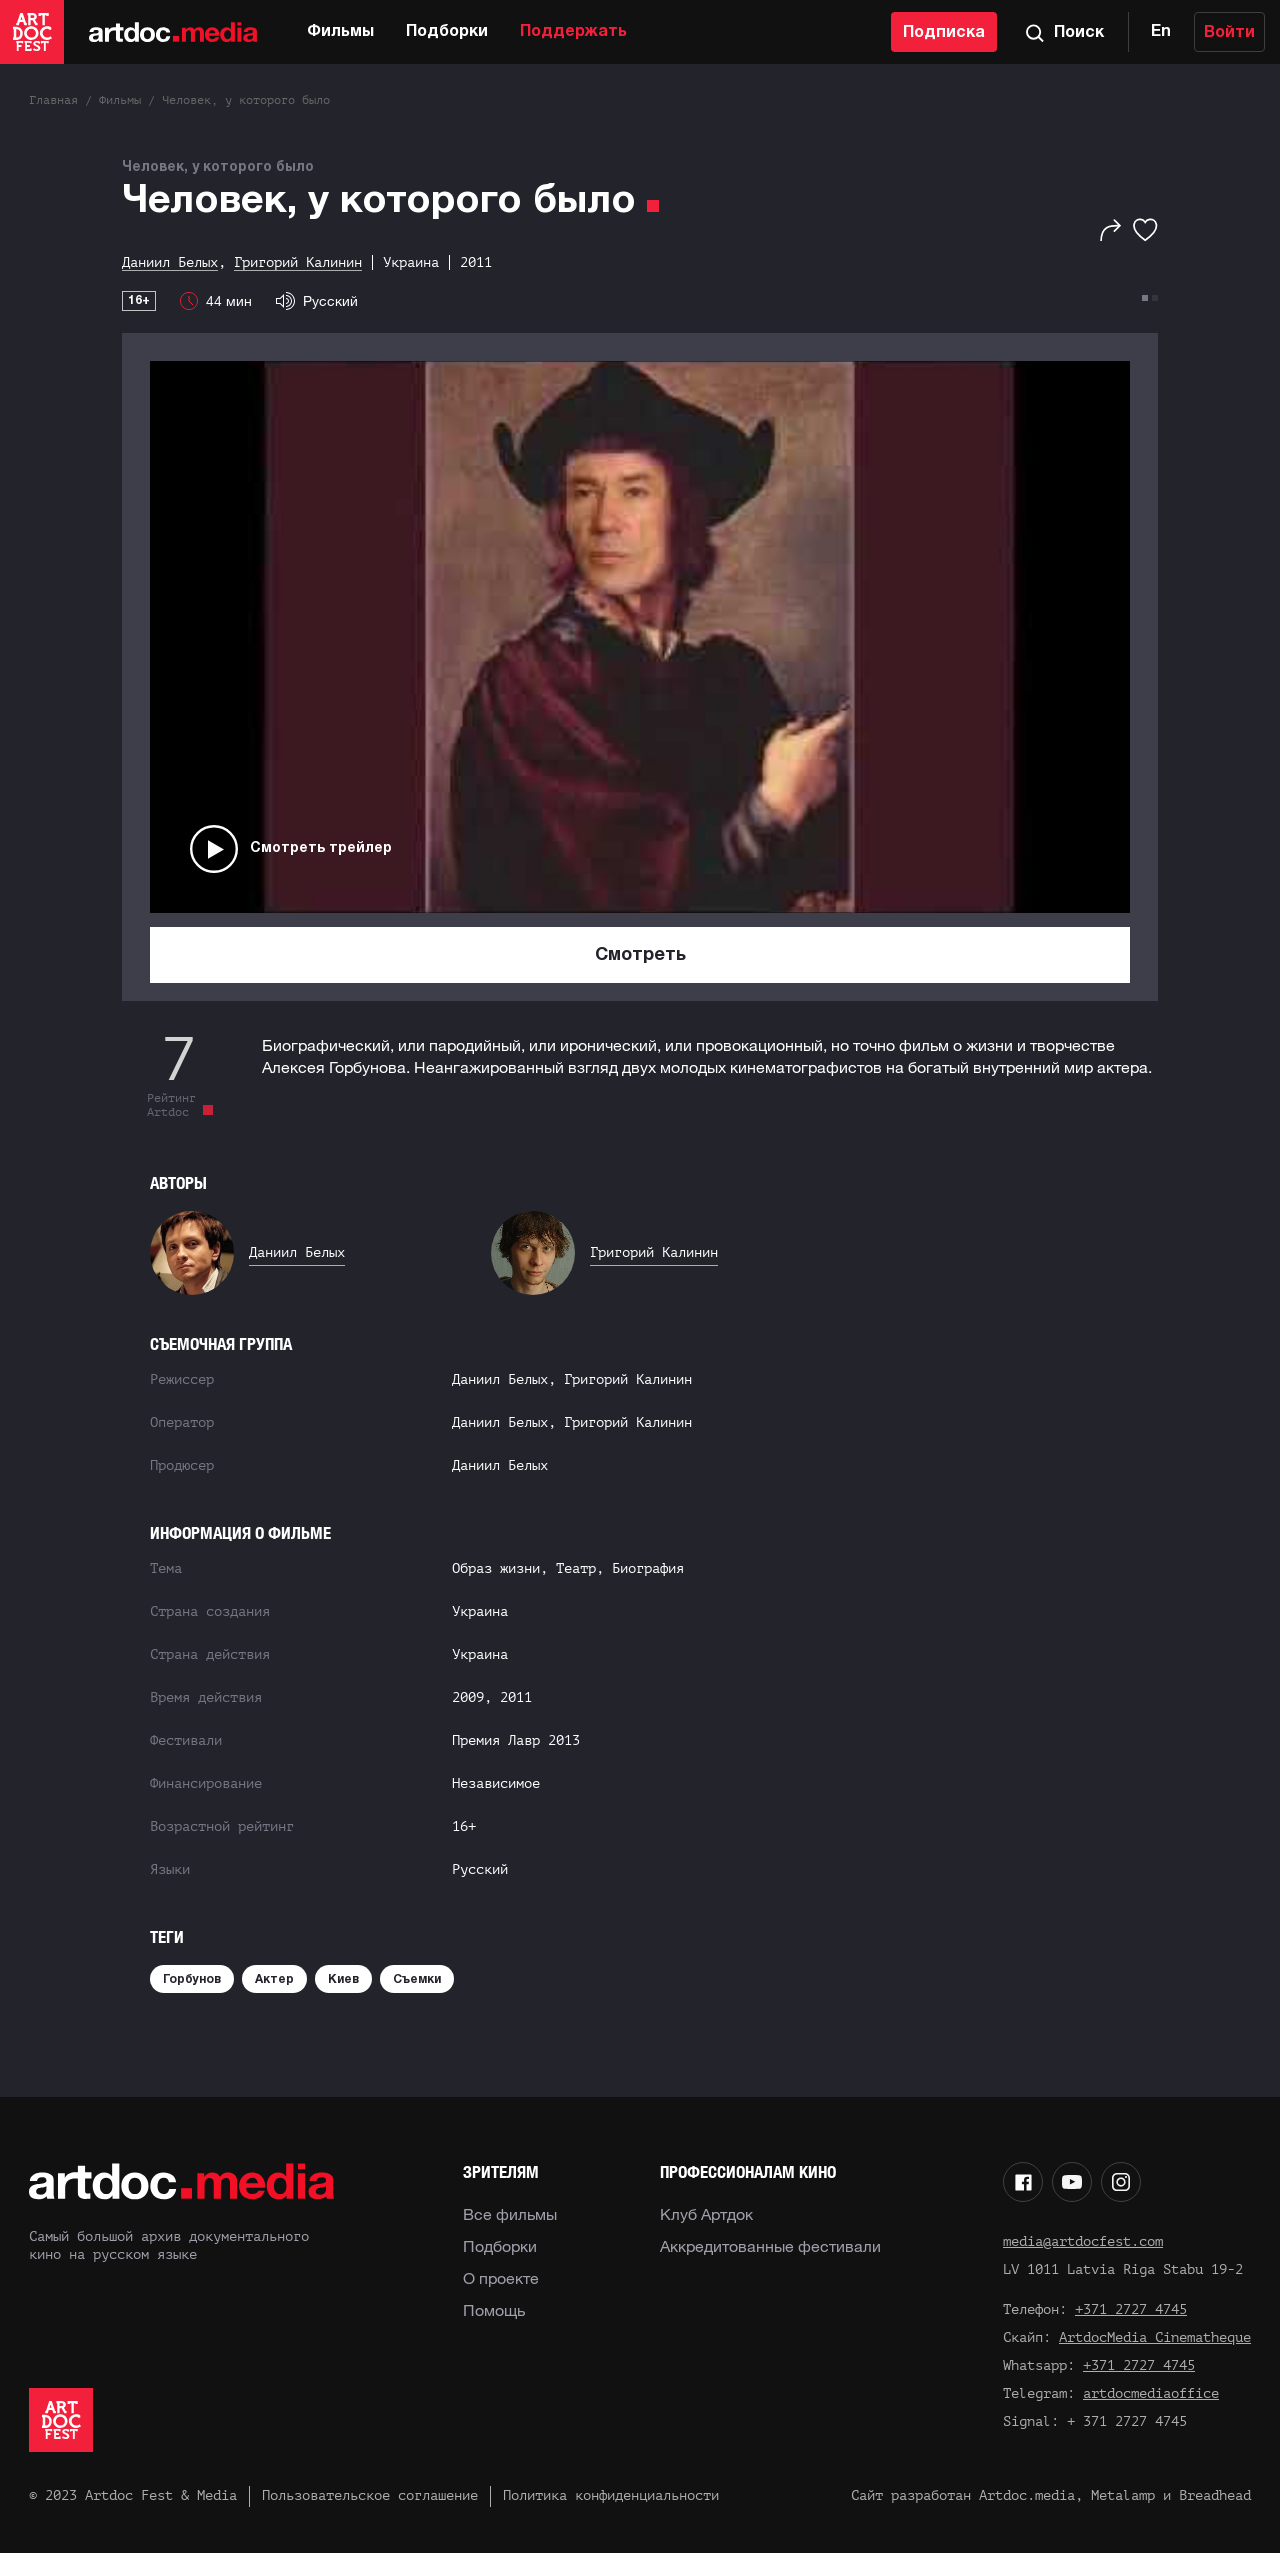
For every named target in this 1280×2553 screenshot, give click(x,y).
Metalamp (1123, 2495)
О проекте (501, 2278)
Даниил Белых (297, 1252)
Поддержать (573, 32)
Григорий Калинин (654, 1252)
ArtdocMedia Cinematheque (1155, 2337)
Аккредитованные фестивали (770, 2246)
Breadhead (1215, 2495)
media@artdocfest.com (1083, 2241)
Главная (53, 100)
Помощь (494, 2310)
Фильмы (340, 32)
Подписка (944, 33)
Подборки (447, 32)
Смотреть (640, 955)
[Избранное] (1145, 230)
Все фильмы (510, 2214)
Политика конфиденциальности (611, 2495)
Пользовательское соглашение (370, 2495)
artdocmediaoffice (1151, 2393)
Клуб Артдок (706, 2214)
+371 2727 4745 (1131, 2309)
